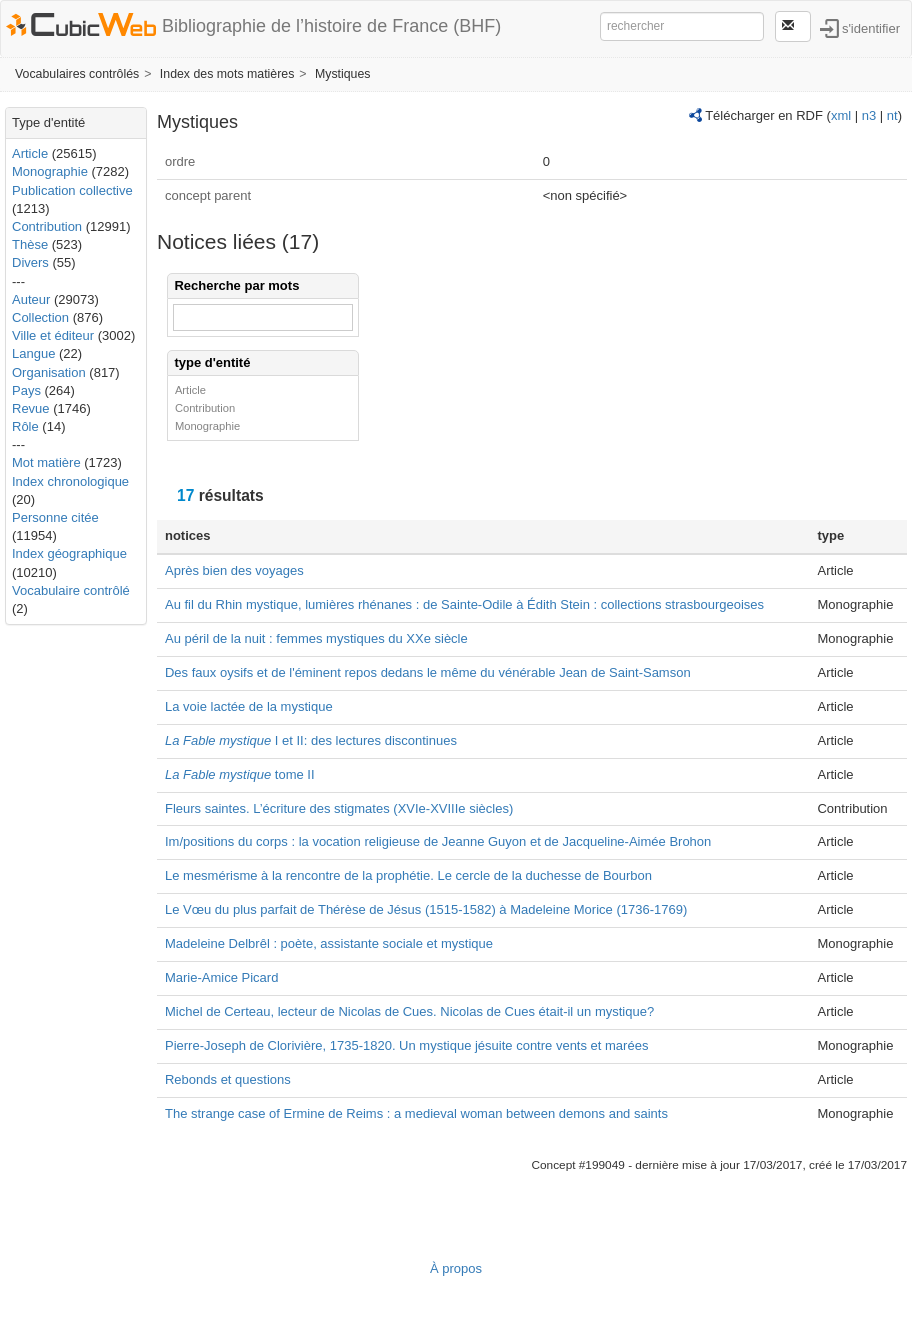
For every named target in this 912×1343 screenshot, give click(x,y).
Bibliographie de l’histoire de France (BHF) (331, 26)
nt (892, 115)
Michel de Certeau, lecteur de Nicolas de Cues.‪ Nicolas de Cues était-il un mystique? (409, 1011)
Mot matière (46, 462)
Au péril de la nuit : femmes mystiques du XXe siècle (316, 638)
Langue (33, 353)
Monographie (50, 171)
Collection (40, 317)
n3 (869, 115)
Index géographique (69, 553)
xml (841, 115)
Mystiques (343, 74)
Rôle (25, 426)
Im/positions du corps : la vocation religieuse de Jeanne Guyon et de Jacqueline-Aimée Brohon (438, 841)
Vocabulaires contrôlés (77, 74)
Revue (31, 408)
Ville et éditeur (55, 335)
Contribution (47, 226)
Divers (30, 262)
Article (30, 153)
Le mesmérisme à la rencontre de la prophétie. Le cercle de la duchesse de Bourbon (408, 875)
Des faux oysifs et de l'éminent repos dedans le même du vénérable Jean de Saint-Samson (428, 672)
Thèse (30, 244)
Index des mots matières (227, 74)
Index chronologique (70, 481)
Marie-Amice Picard (221, 977)
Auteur (31, 299)
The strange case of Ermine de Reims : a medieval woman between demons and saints (416, 1113)
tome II (240, 774)
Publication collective (72, 190)
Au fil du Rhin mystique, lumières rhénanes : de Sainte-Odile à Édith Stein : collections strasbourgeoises (464, 604)
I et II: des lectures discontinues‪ (311, 740)
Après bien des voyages (234, 570)
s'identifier (871, 27)
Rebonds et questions (228, 1079)
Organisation (49, 372)
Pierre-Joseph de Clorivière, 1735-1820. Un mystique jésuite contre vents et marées (406, 1045)
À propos (456, 1268)
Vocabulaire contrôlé (71, 590)
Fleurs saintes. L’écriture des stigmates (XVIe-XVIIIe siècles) (339, 808)
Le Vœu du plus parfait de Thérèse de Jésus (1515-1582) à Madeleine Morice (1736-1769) (426, 909)
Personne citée (55, 517)
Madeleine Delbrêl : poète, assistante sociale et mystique (329, 943)
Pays (26, 390)
